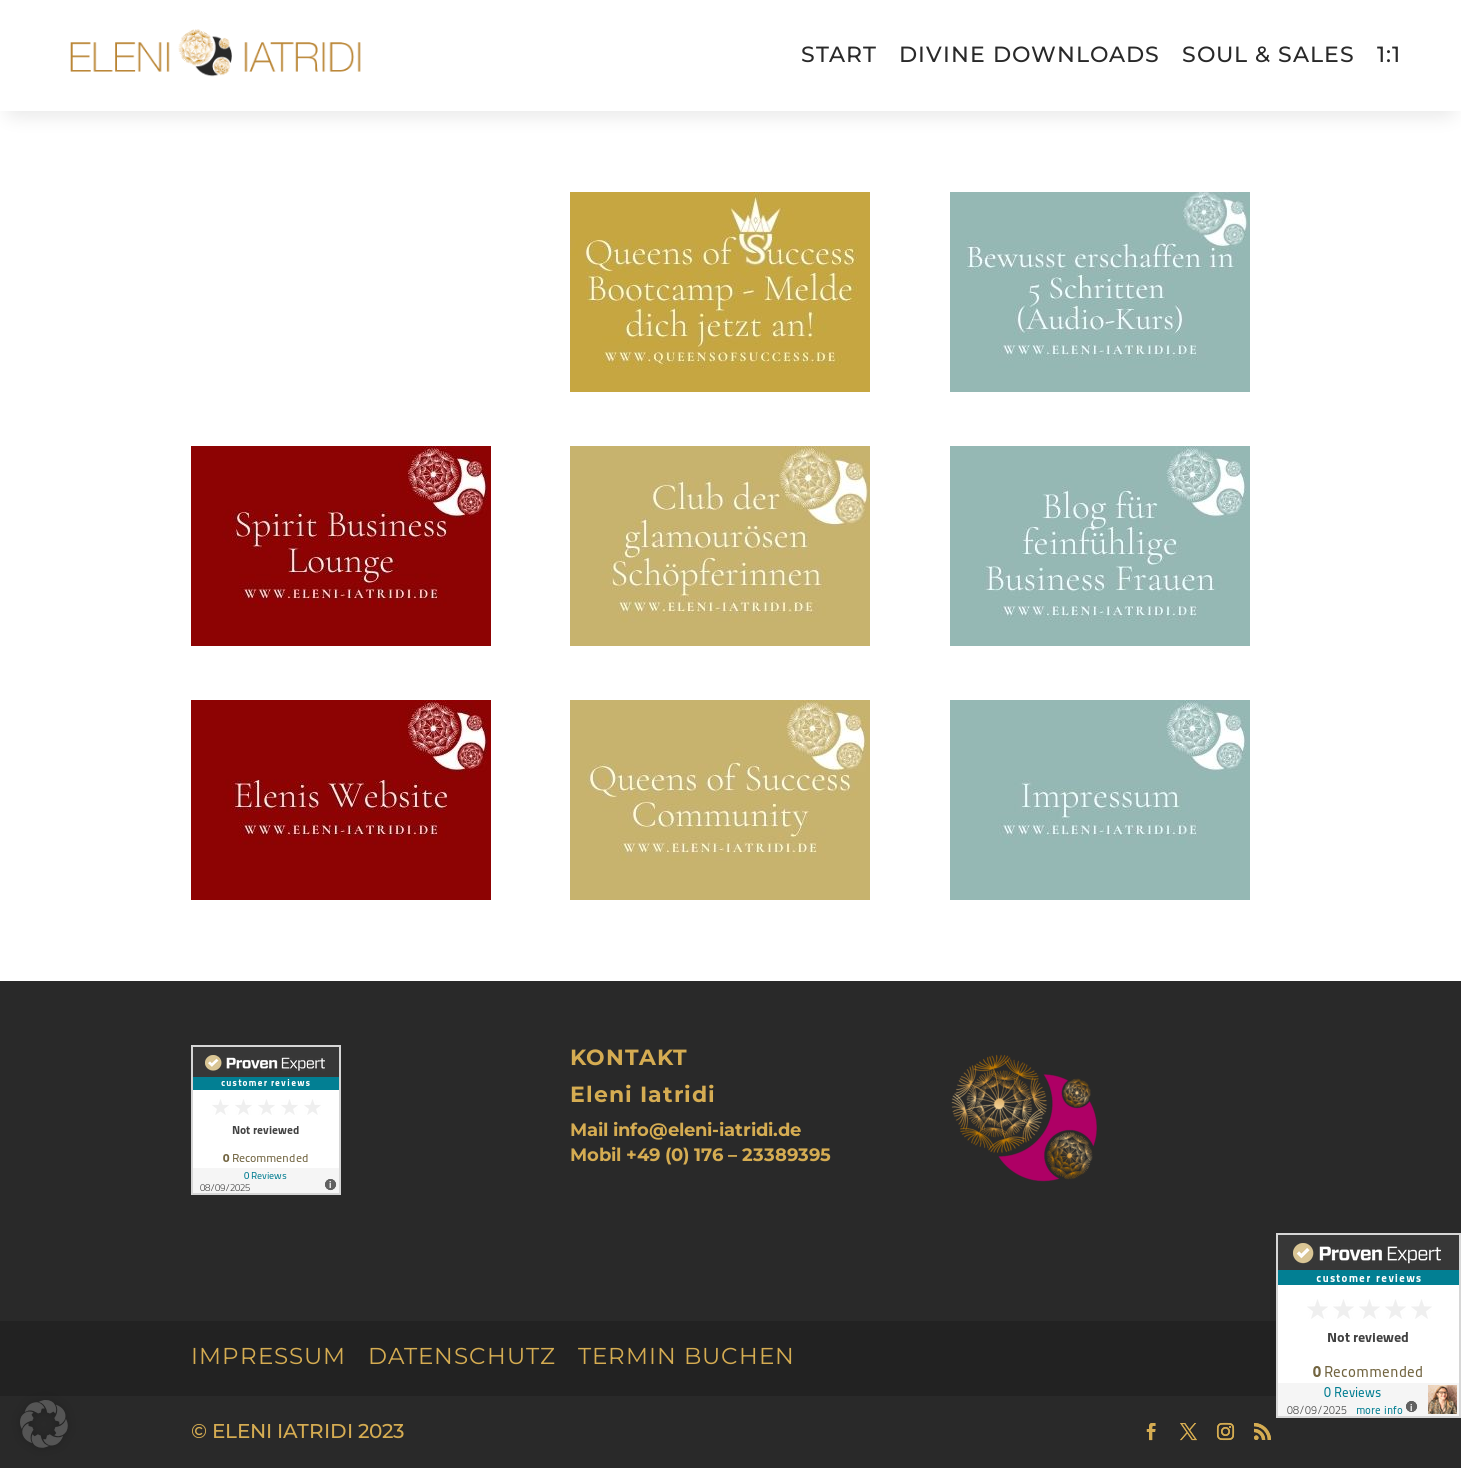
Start (839, 54)
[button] (44, 1424)
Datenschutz (462, 1356)
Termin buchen (686, 1356)
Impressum (268, 1356)
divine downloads (1029, 54)
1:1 (1389, 54)
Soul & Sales (1268, 54)
